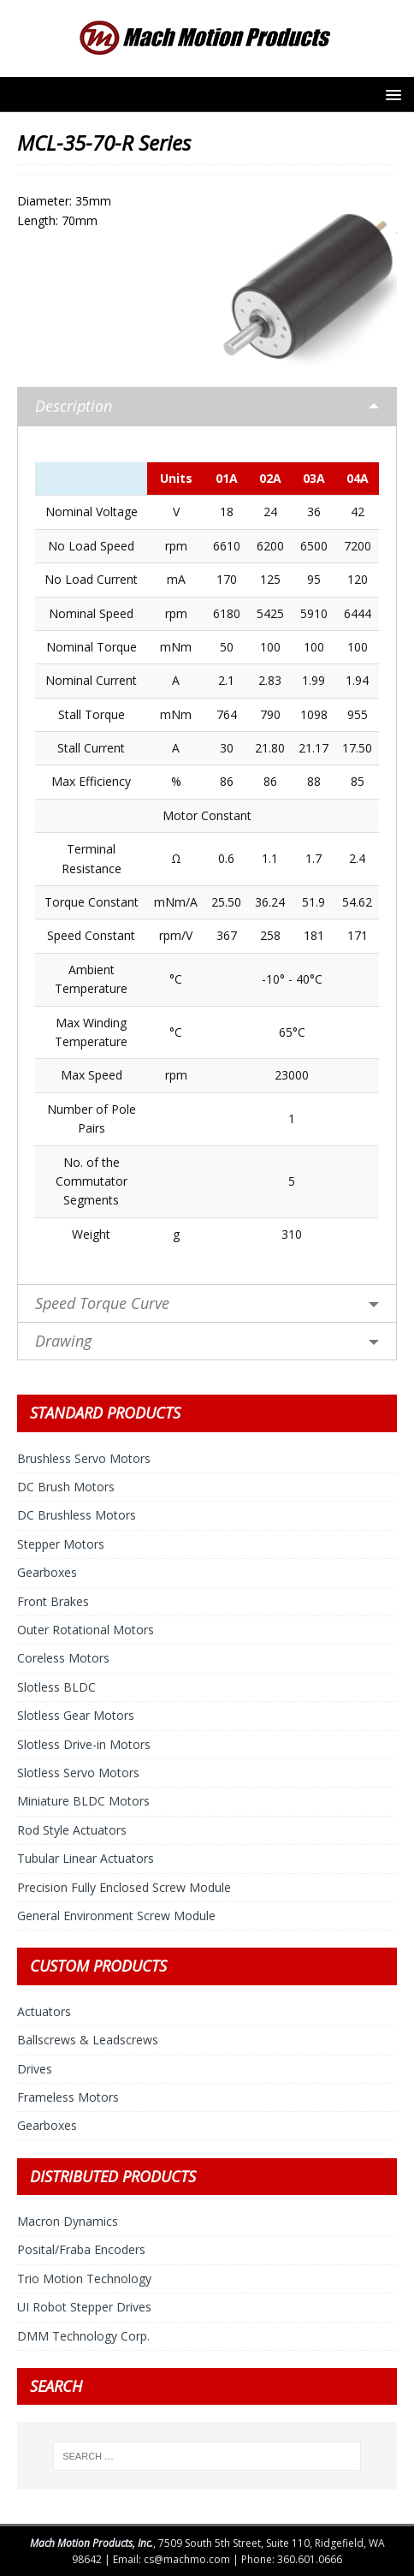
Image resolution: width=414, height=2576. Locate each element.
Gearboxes (47, 1572)
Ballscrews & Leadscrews (87, 2040)
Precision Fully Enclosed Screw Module (124, 1887)
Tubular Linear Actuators (85, 1858)
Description (73, 406)
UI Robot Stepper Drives (84, 2307)
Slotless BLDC (56, 1687)
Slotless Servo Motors (78, 1772)
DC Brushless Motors (76, 1515)
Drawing (63, 1340)
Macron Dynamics (67, 2221)
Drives (34, 2069)
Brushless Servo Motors (84, 1458)
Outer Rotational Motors (85, 1629)
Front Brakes (53, 1601)
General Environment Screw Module (116, 1915)
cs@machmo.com (187, 2559)
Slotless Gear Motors (75, 1715)
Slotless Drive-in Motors (84, 1744)
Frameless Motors (68, 2097)
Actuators (44, 2011)
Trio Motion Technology (84, 2278)
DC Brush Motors (66, 1486)
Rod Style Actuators (72, 1830)
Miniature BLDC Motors (83, 1801)
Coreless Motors (63, 1658)
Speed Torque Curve (102, 1303)
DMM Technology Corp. (83, 2336)
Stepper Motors (60, 1544)
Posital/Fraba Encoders (81, 2249)
